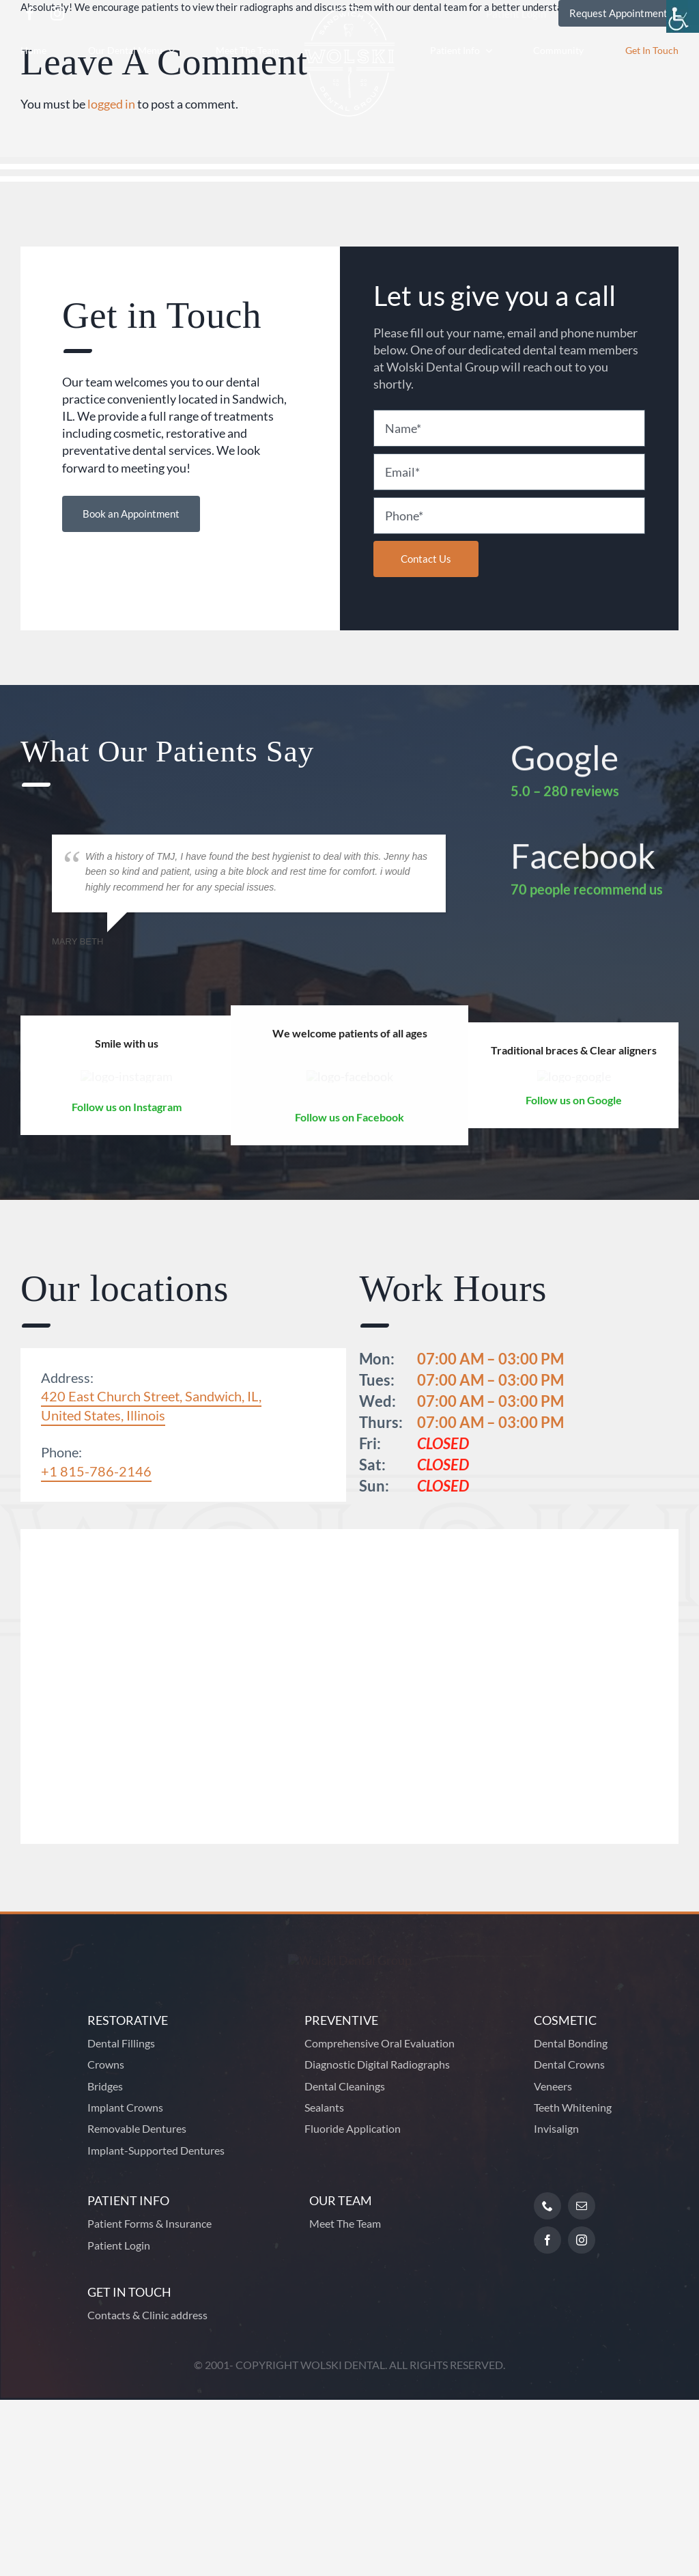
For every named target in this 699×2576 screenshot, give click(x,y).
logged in (111, 103)
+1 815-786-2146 (96, 1502)
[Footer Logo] (349, 1988)
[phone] (547, 2382)
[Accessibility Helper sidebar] (682, 16)
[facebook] (30, 13)
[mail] (581, 2382)
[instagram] (57, 13)
